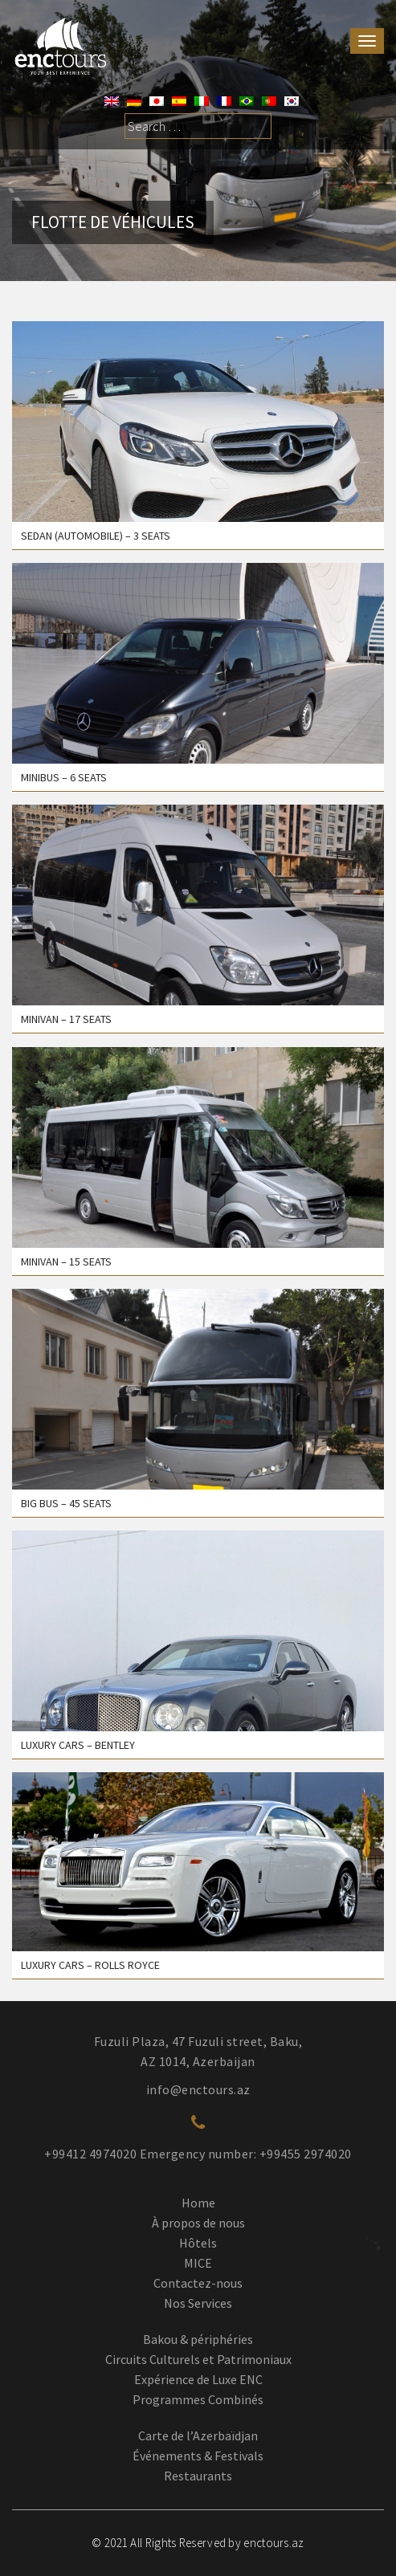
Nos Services (198, 2303)
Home (198, 2203)
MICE (198, 2263)
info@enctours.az (198, 2089)
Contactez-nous (198, 2283)
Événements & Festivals (198, 2456)
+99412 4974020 (90, 2154)
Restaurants (198, 2476)
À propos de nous (198, 2223)
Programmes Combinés (198, 2399)
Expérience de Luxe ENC (198, 2379)
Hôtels (198, 2243)
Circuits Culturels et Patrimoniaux (198, 2359)
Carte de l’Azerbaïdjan (198, 2435)
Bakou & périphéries (198, 2339)
